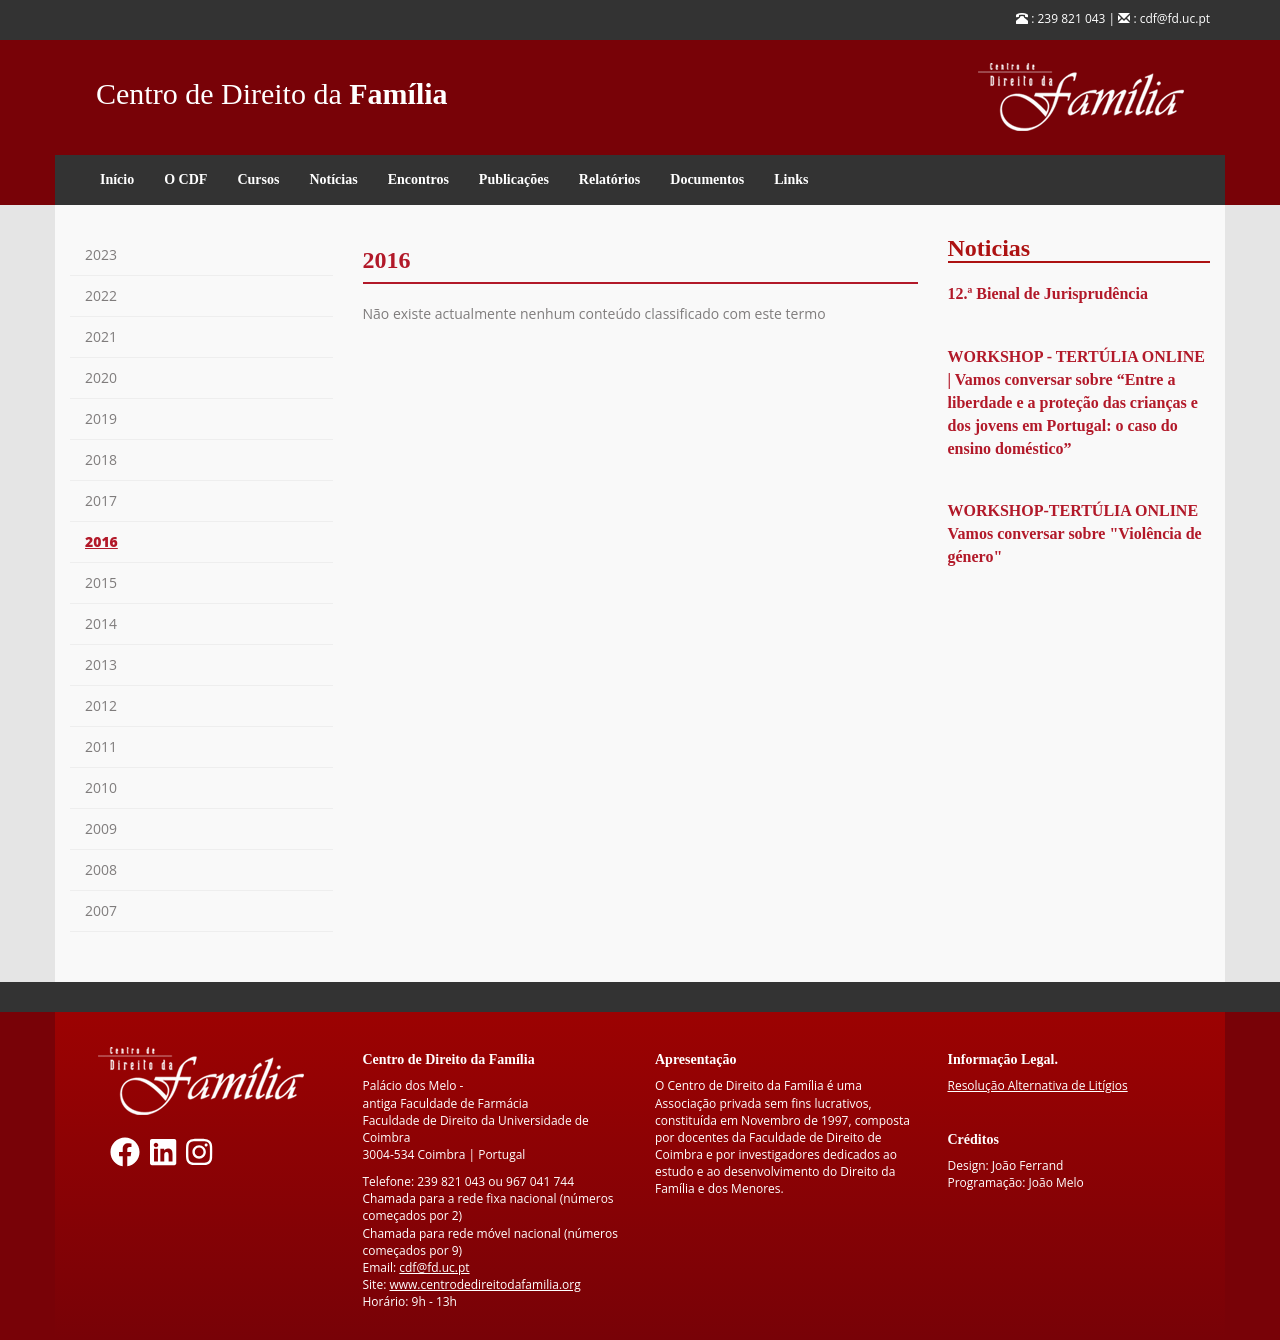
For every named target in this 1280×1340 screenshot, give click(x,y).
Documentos (707, 179)
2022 (101, 295)
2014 (101, 623)
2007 (101, 910)
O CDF (185, 179)
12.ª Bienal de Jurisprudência (1048, 293)
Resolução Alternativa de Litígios (1038, 1085)
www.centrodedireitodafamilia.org (484, 1284)
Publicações (514, 179)
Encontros (418, 179)
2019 (101, 418)
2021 (101, 336)
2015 (101, 582)
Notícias (333, 179)
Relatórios (609, 179)
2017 (101, 500)
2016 (101, 541)
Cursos (258, 179)
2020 (101, 377)
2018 (101, 459)
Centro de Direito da (272, 88)
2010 (101, 787)
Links (791, 179)
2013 (101, 664)
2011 (101, 746)
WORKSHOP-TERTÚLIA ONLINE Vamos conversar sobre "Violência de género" (1075, 533)
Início (117, 179)
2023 (101, 254)
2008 (101, 869)
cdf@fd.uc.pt (434, 1267)
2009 (101, 828)
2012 (101, 705)
